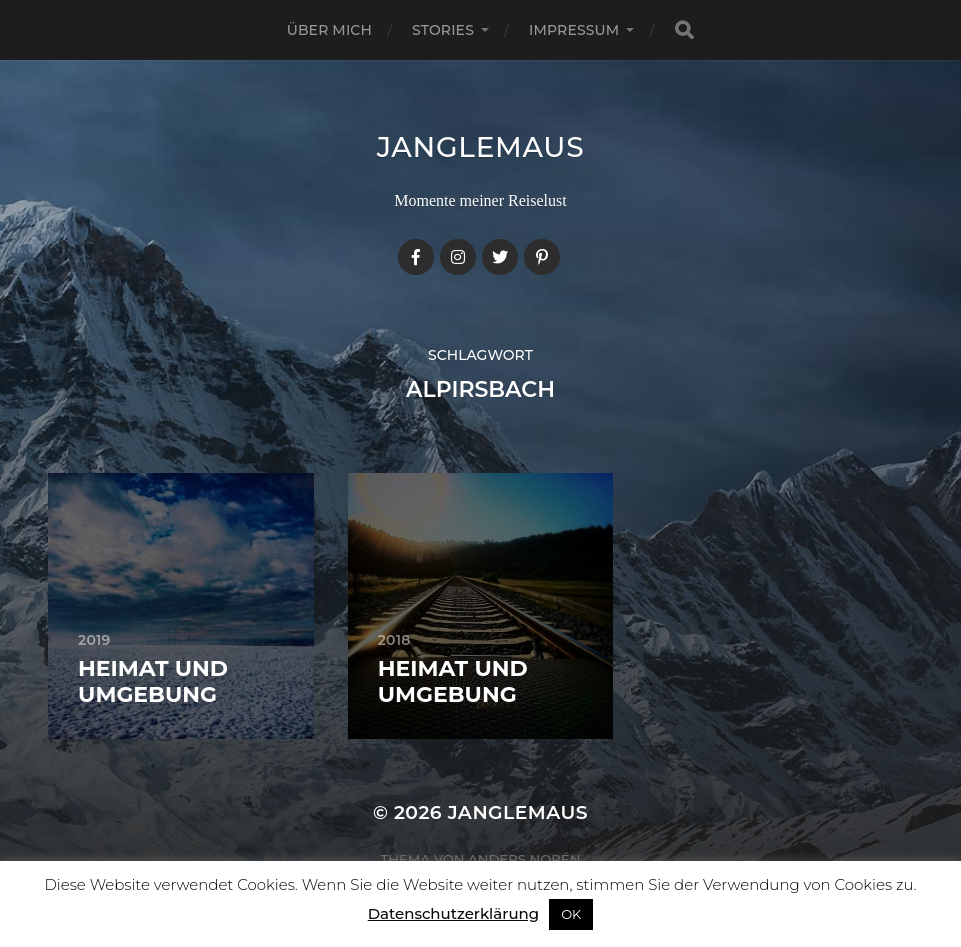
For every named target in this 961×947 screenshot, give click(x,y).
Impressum (574, 30)
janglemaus (481, 147)
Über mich (329, 30)
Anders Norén (524, 859)
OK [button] (571, 914)
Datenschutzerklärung (453, 913)
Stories (443, 30)
